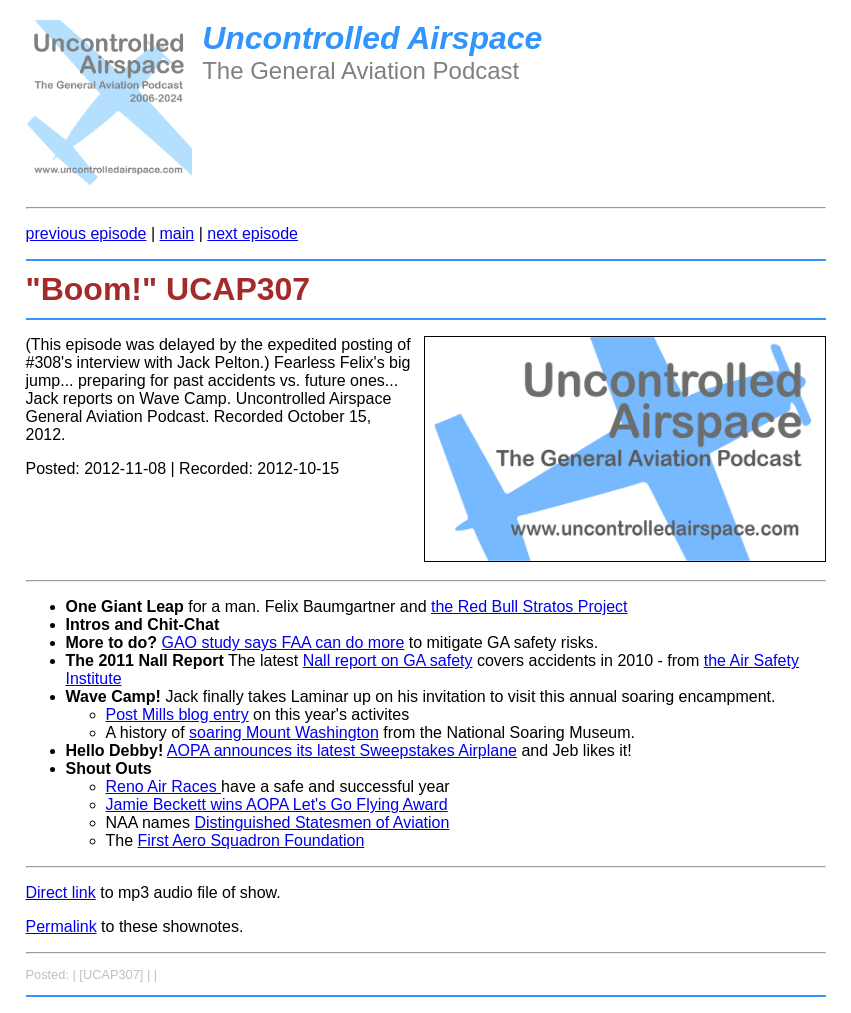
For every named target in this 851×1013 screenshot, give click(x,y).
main (177, 233)
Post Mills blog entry (177, 714)
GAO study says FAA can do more (283, 642)
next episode (252, 233)
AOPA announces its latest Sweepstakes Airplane (342, 750)
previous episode (86, 233)
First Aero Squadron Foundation (251, 840)
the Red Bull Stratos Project (529, 606)
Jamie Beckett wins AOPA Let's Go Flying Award (277, 804)
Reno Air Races (164, 786)
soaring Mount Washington (284, 732)
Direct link (61, 892)
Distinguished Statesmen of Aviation (321, 822)
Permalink (61, 926)
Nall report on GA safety (388, 660)
